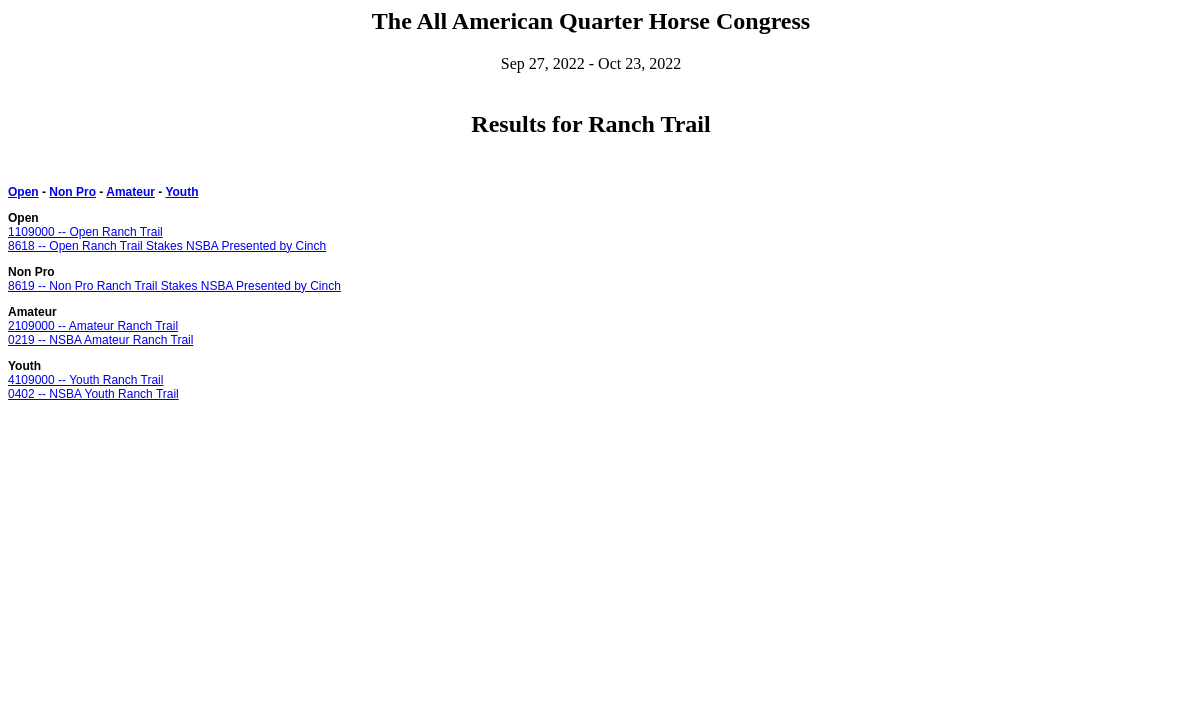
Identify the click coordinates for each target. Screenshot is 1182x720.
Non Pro (72, 192)
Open (23, 192)
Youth (181, 192)
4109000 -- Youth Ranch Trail (85, 380)
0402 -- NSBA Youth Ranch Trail (93, 394)
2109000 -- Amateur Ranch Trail (93, 326)
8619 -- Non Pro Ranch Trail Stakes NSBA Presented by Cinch (174, 286)
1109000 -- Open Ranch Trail (85, 232)
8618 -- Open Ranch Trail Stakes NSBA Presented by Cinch (167, 246)
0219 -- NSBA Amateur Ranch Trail (100, 340)
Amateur (130, 192)
